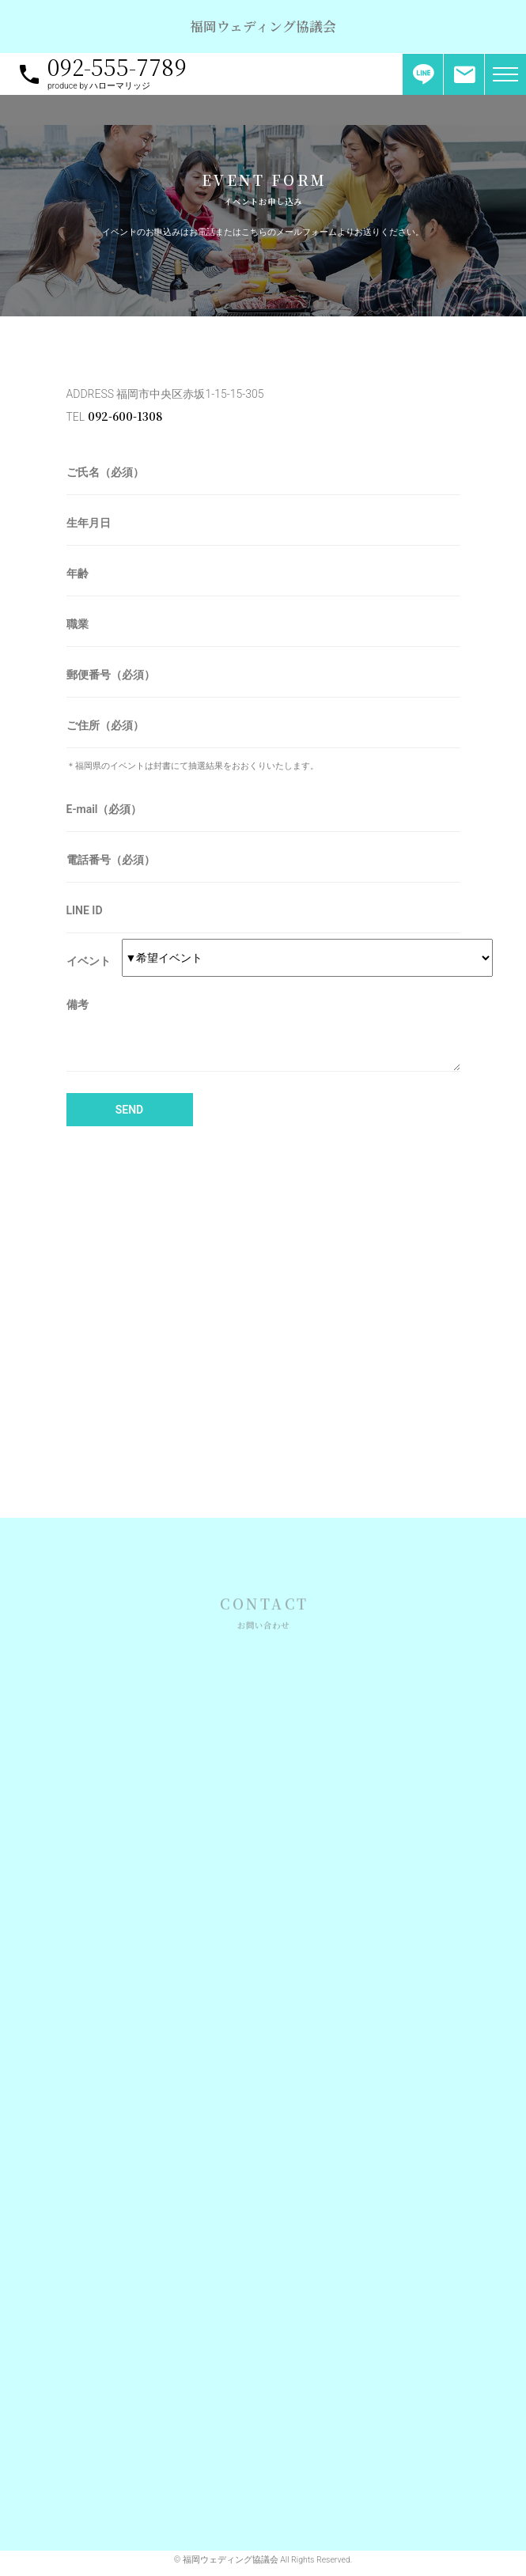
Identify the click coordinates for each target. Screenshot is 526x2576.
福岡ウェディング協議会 (263, 26)
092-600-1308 (125, 416)
